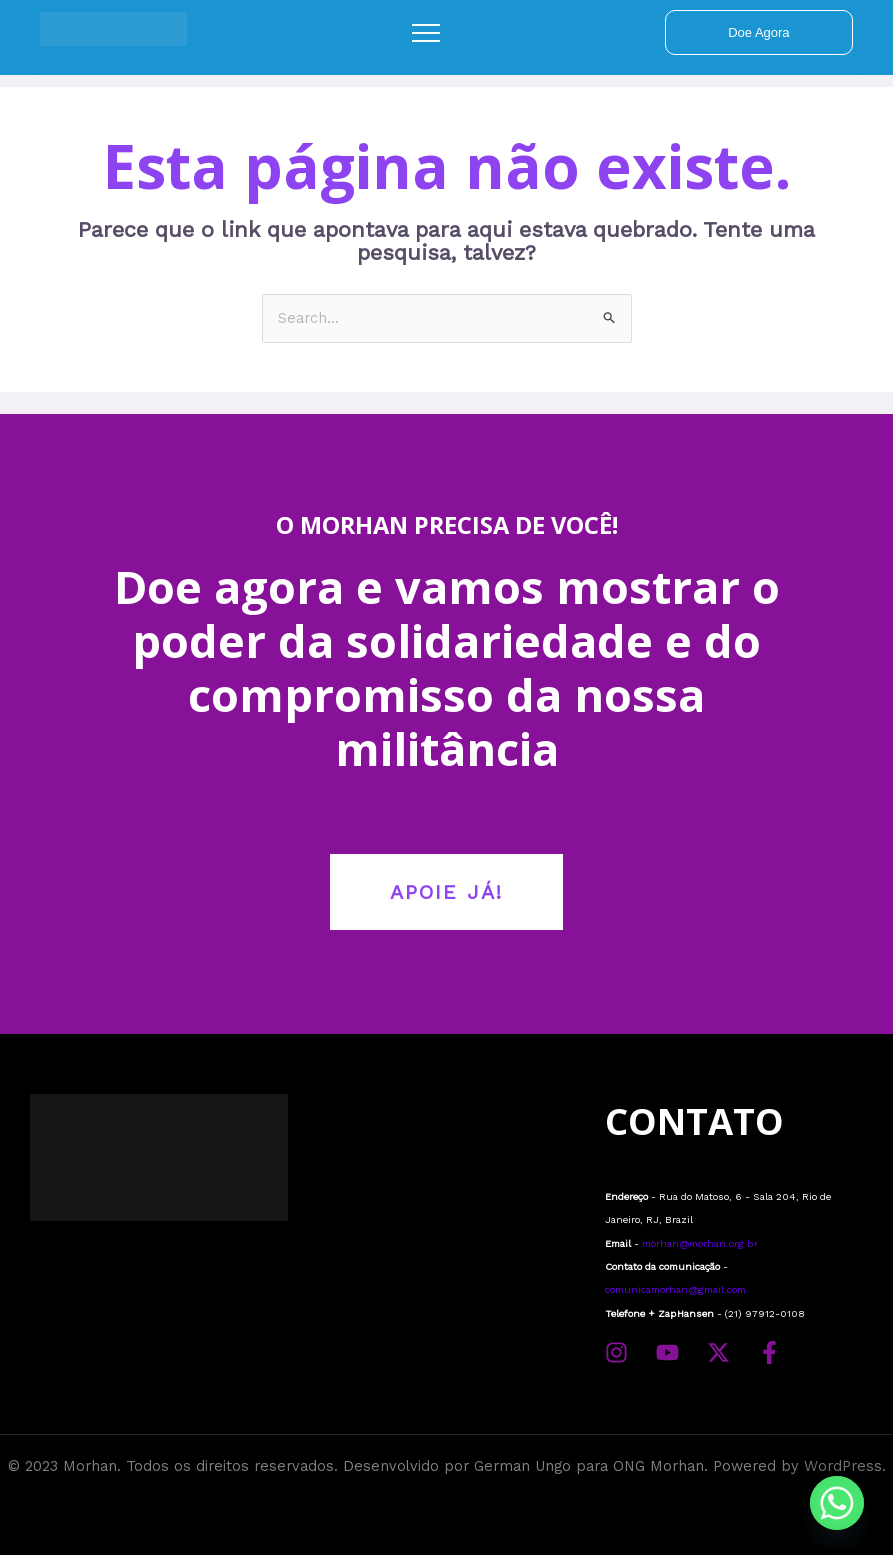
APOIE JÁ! (446, 892)
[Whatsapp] (837, 1503)
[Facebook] (769, 1352)
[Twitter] (718, 1352)
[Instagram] (616, 1352)
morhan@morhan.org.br (700, 1243)
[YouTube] (667, 1352)
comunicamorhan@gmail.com (675, 1289)
